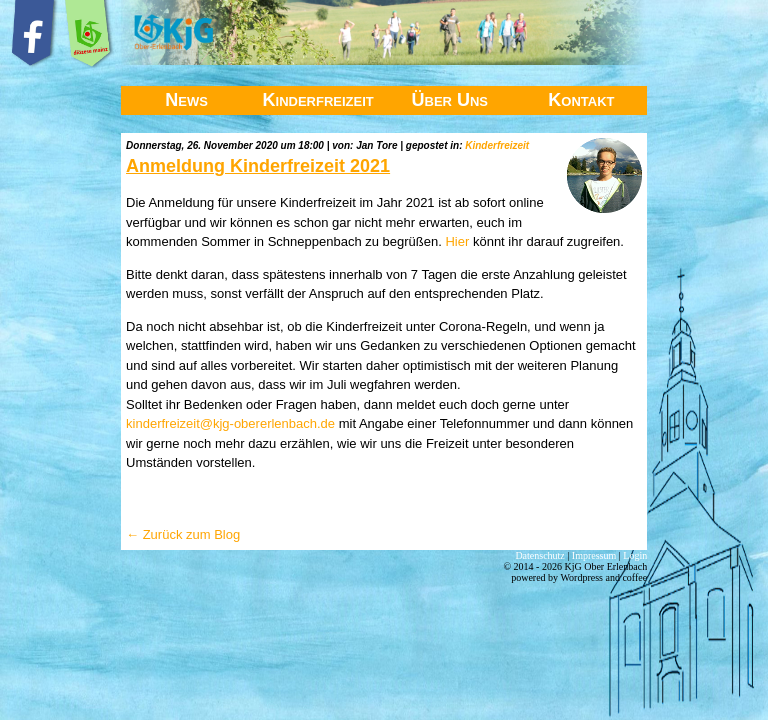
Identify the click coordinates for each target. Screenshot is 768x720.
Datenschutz (539, 555)
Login (635, 555)
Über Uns (450, 100)
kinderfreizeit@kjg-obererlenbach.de (230, 423)
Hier (457, 241)
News (186, 100)
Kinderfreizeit (318, 100)
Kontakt (581, 100)
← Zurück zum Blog (183, 534)
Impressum (594, 555)
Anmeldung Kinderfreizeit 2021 (258, 166)
